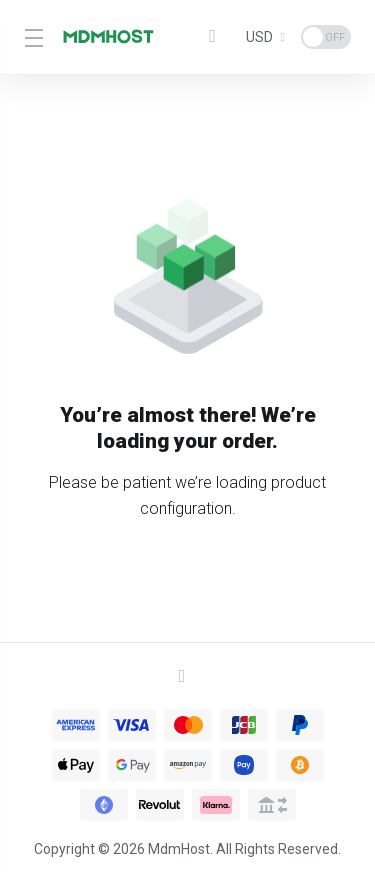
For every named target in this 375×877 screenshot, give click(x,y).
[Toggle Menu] (31, 37)
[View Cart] (217, 37)
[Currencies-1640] (265, 37)
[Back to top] (188, 676)
